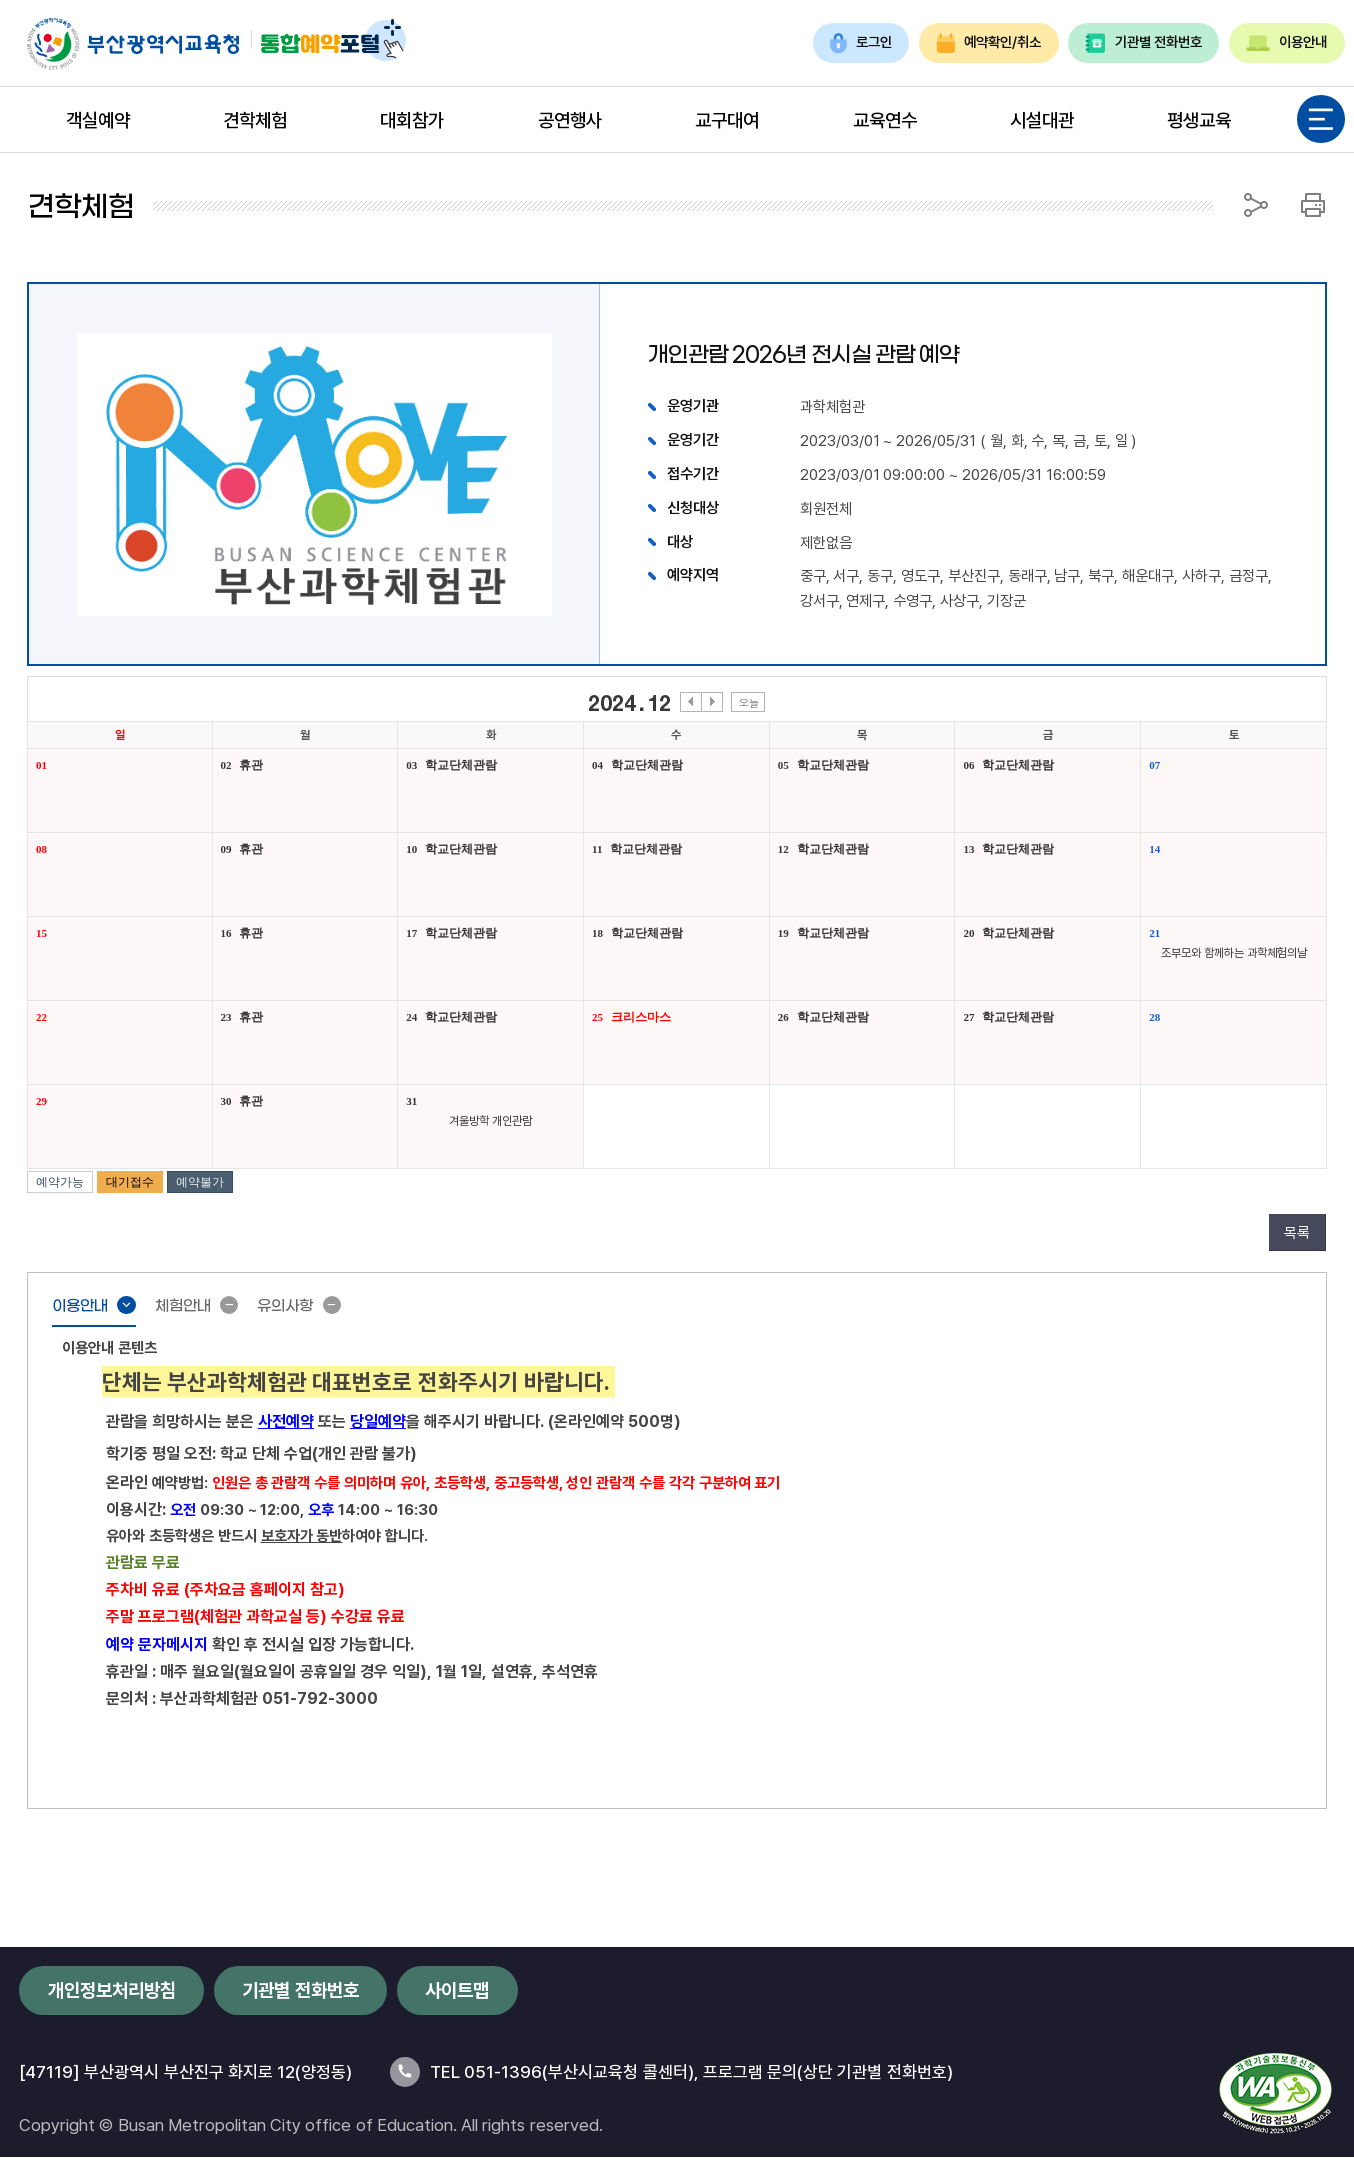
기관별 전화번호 (1143, 42)
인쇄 (1313, 204)
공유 (1256, 204)
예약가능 (60, 1182)
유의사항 (307, 1307)
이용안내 (1287, 42)
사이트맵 (457, 1990)
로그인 (861, 42)
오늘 (748, 702)
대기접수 (130, 1182)
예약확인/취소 (989, 42)
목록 (1297, 1232)
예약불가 (200, 1182)
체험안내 (195, 1307)
